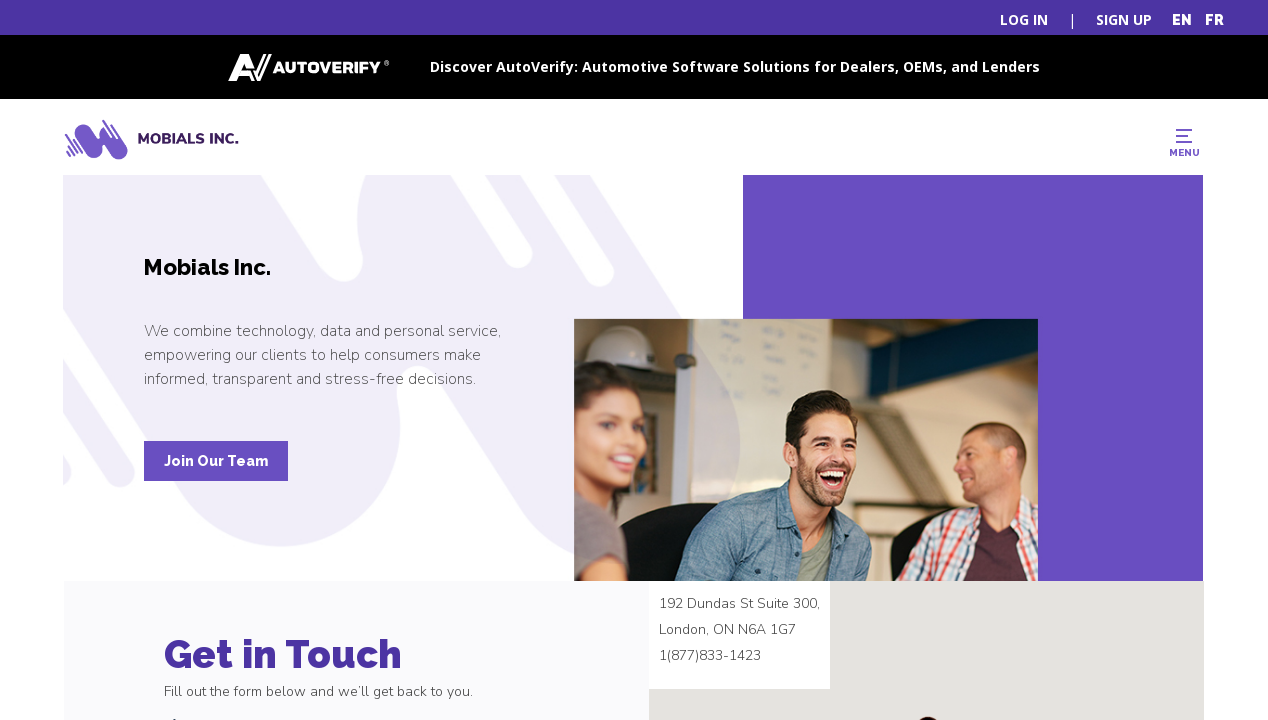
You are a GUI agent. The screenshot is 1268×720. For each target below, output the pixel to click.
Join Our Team (216, 461)
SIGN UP (1124, 19)
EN (1182, 20)
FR (1214, 20)
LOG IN (1024, 19)
